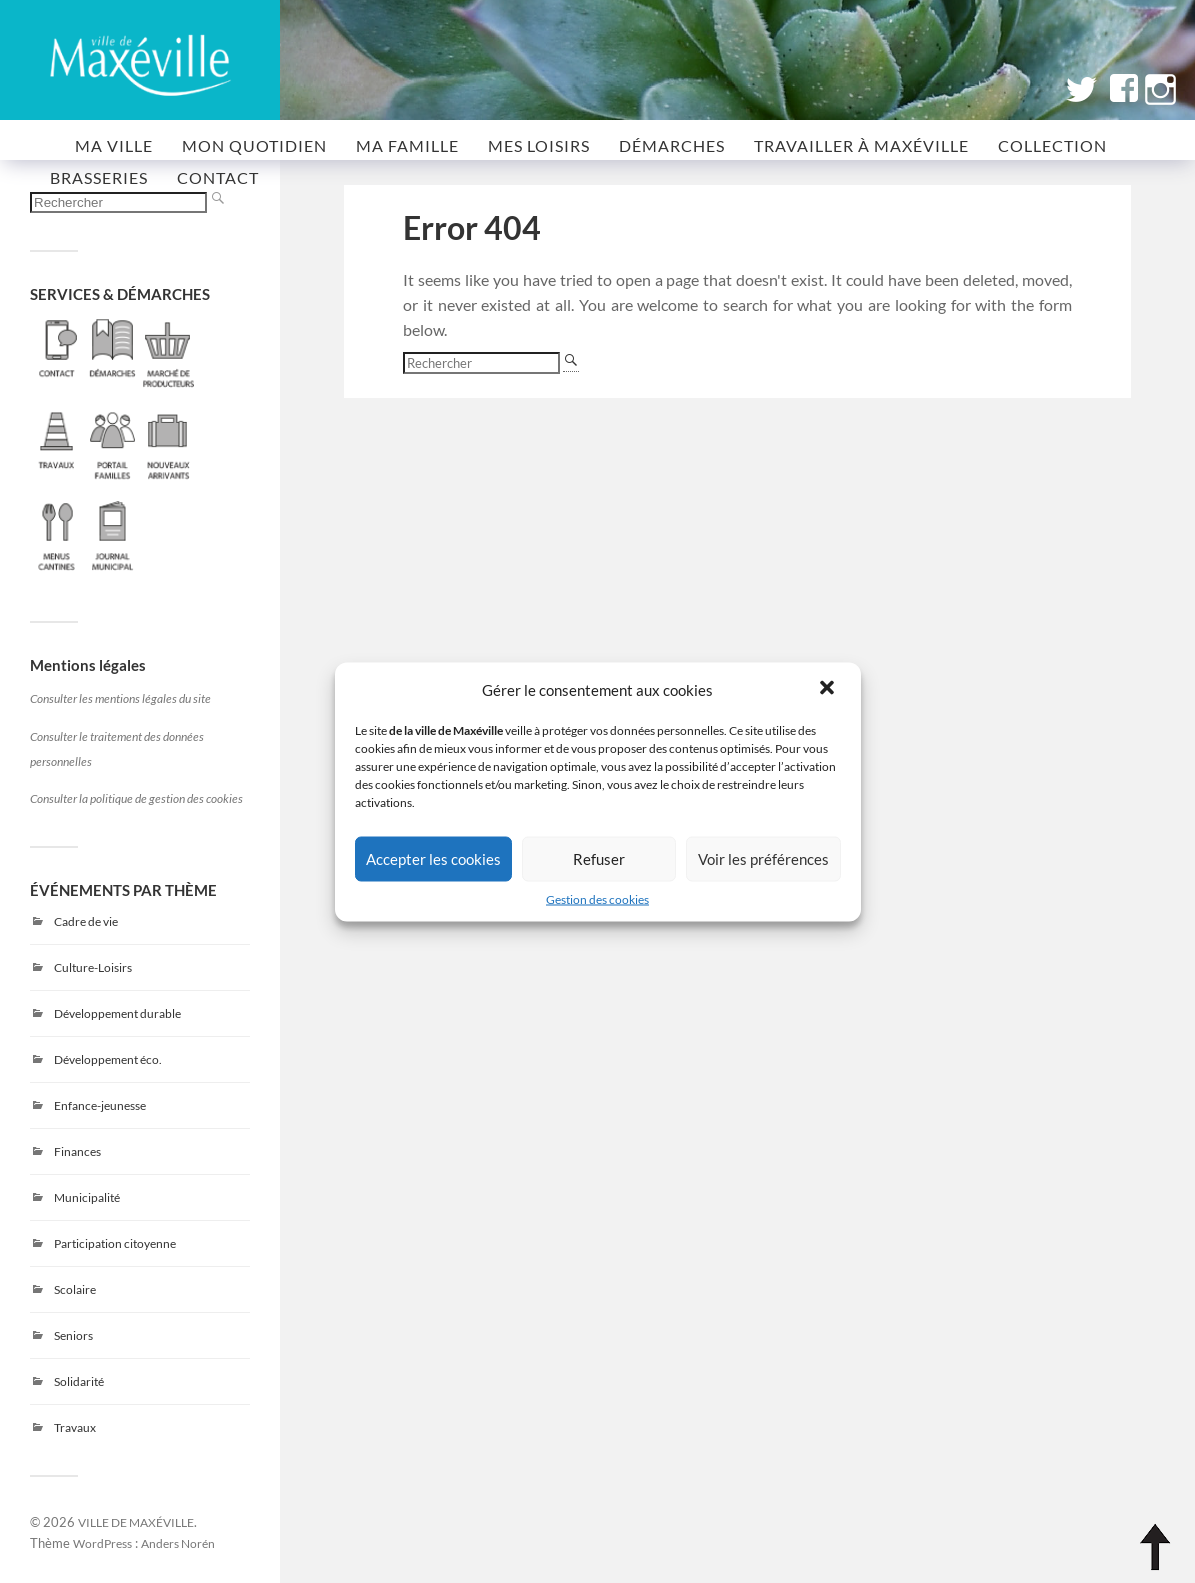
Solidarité (79, 1381)
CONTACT (218, 177)
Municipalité (87, 1197)
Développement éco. (108, 1059)
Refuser (599, 859)
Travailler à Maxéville (861, 145)
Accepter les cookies (433, 859)
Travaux (75, 1427)
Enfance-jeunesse (100, 1105)
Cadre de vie (86, 921)
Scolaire (75, 1289)
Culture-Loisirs (93, 967)
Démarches (672, 145)
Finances (77, 1151)
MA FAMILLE (407, 145)
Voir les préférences (763, 859)
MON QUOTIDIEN (254, 145)
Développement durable (117, 1013)
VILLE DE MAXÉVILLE (136, 1522)
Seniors (73, 1335)
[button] (829, 689)
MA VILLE (114, 145)
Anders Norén (178, 1543)
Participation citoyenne (115, 1243)
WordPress (102, 1543)
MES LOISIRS (539, 145)
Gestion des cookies (597, 898)
